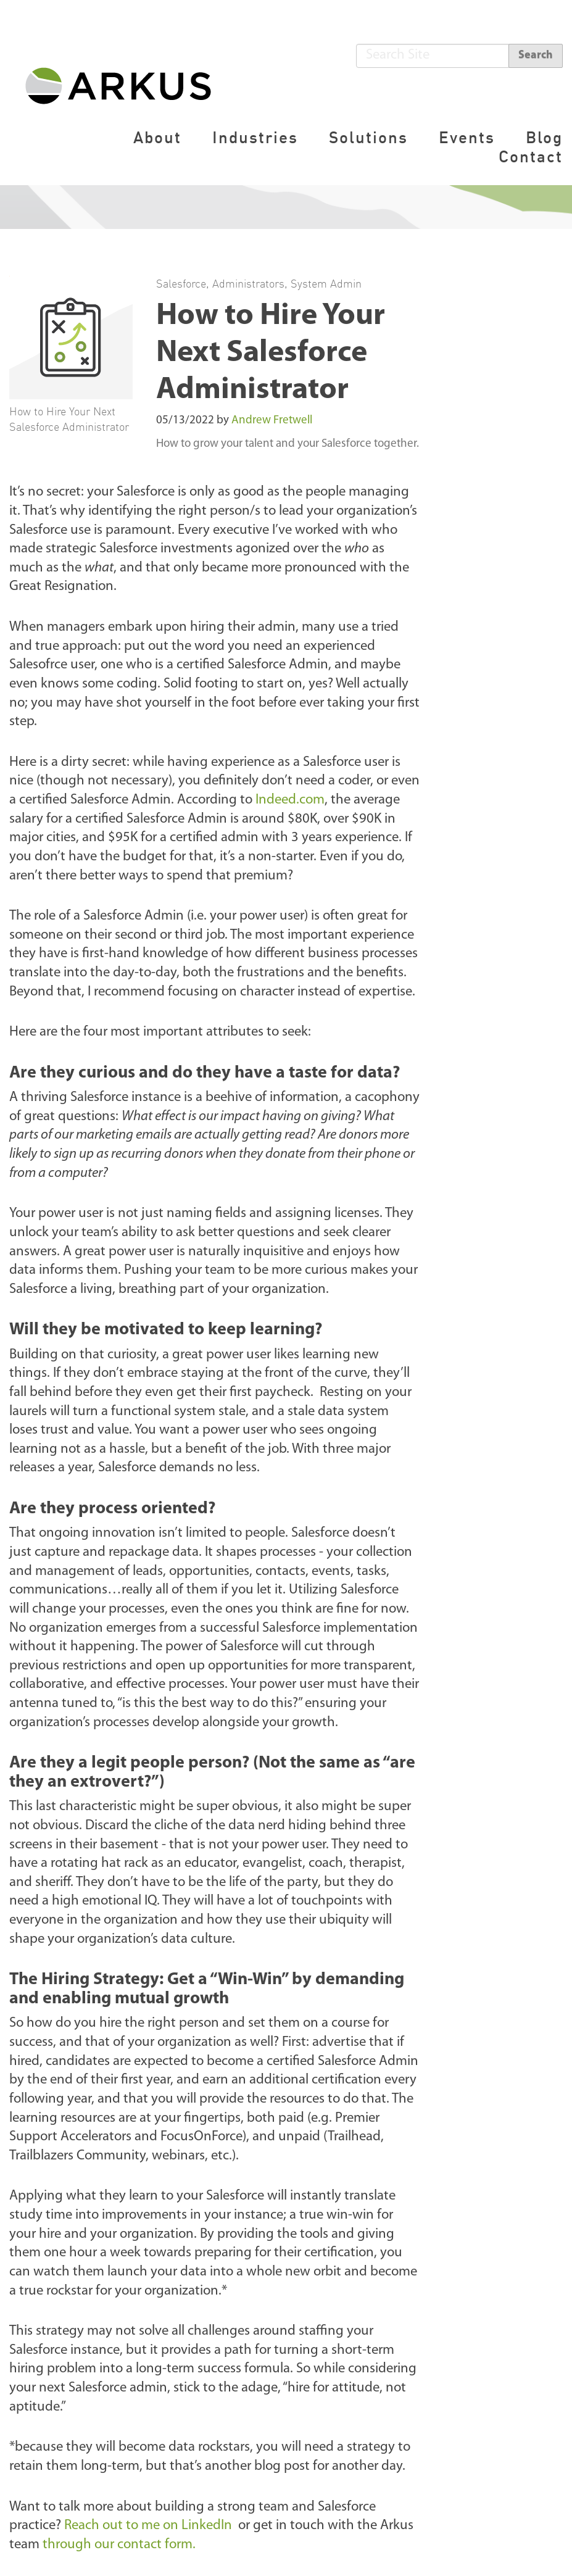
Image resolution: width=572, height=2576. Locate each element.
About (157, 137)
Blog (544, 137)
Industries (255, 137)
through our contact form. (121, 2545)
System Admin (326, 283)
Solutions (368, 137)
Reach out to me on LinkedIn (149, 2526)
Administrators (248, 283)
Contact (531, 156)
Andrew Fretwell (271, 420)
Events (467, 137)
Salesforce (181, 283)
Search (535, 55)
